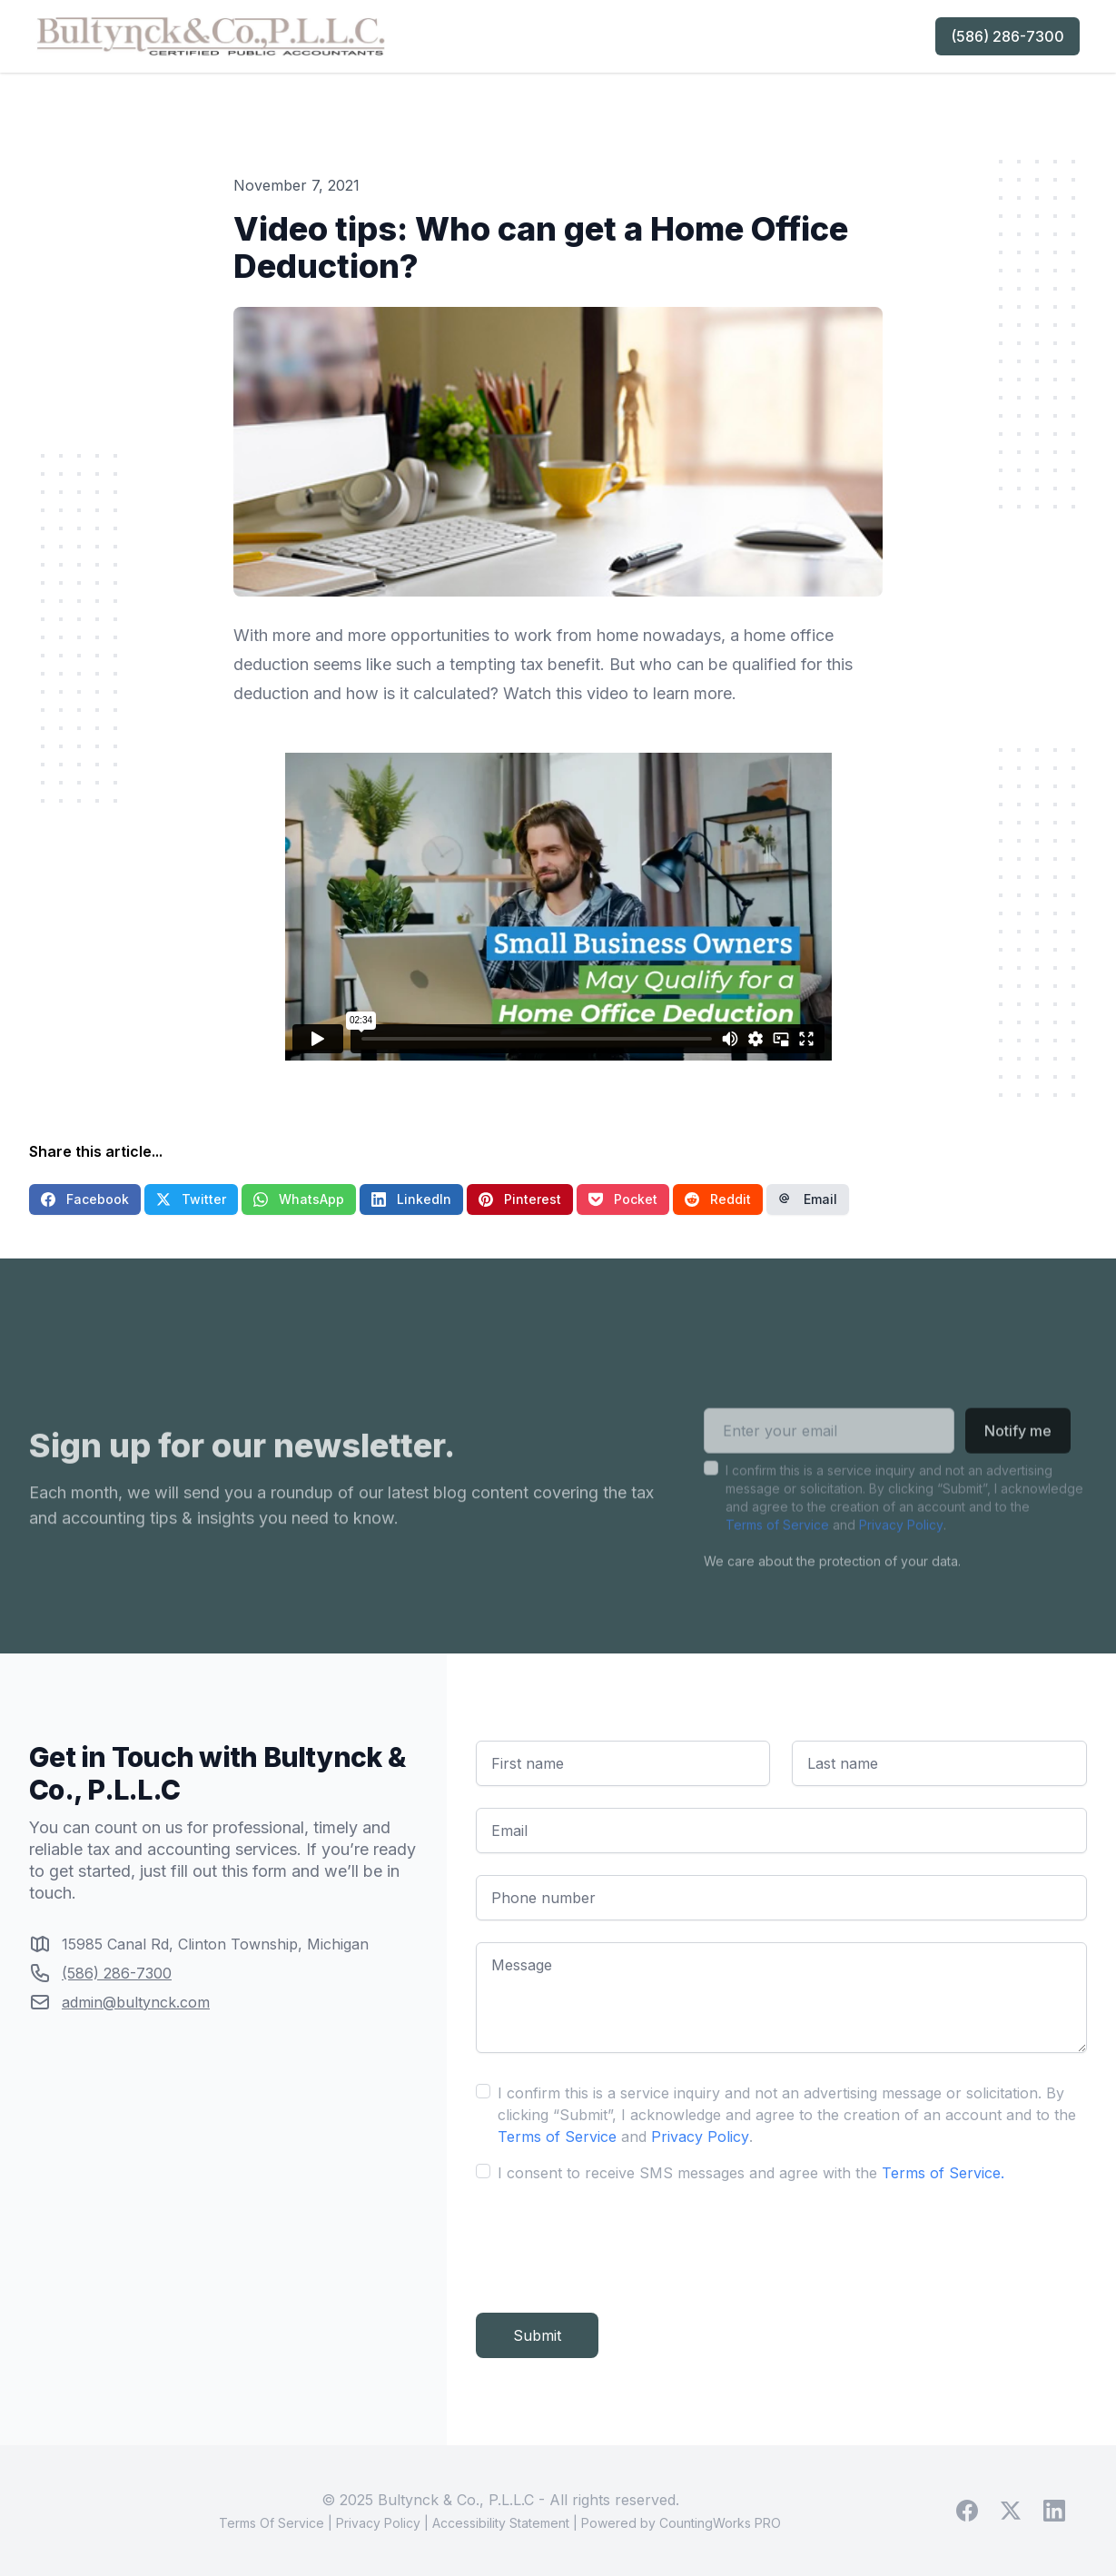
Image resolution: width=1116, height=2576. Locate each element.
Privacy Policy (901, 1550)
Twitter (191, 1199)
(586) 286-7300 (1007, 36)
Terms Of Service (271, 2523)
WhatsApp (298, 1199)
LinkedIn (411, 1199)
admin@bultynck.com (136, 2002)
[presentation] (614, 2241)
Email (807, 1199)
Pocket (622, 1199)
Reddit (718, 1199)
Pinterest (520, 1199)
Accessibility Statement (500, 2523)
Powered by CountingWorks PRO (681, 2523)
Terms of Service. (943, 2173)
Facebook (85, 1199)
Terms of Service (777, 1550)
